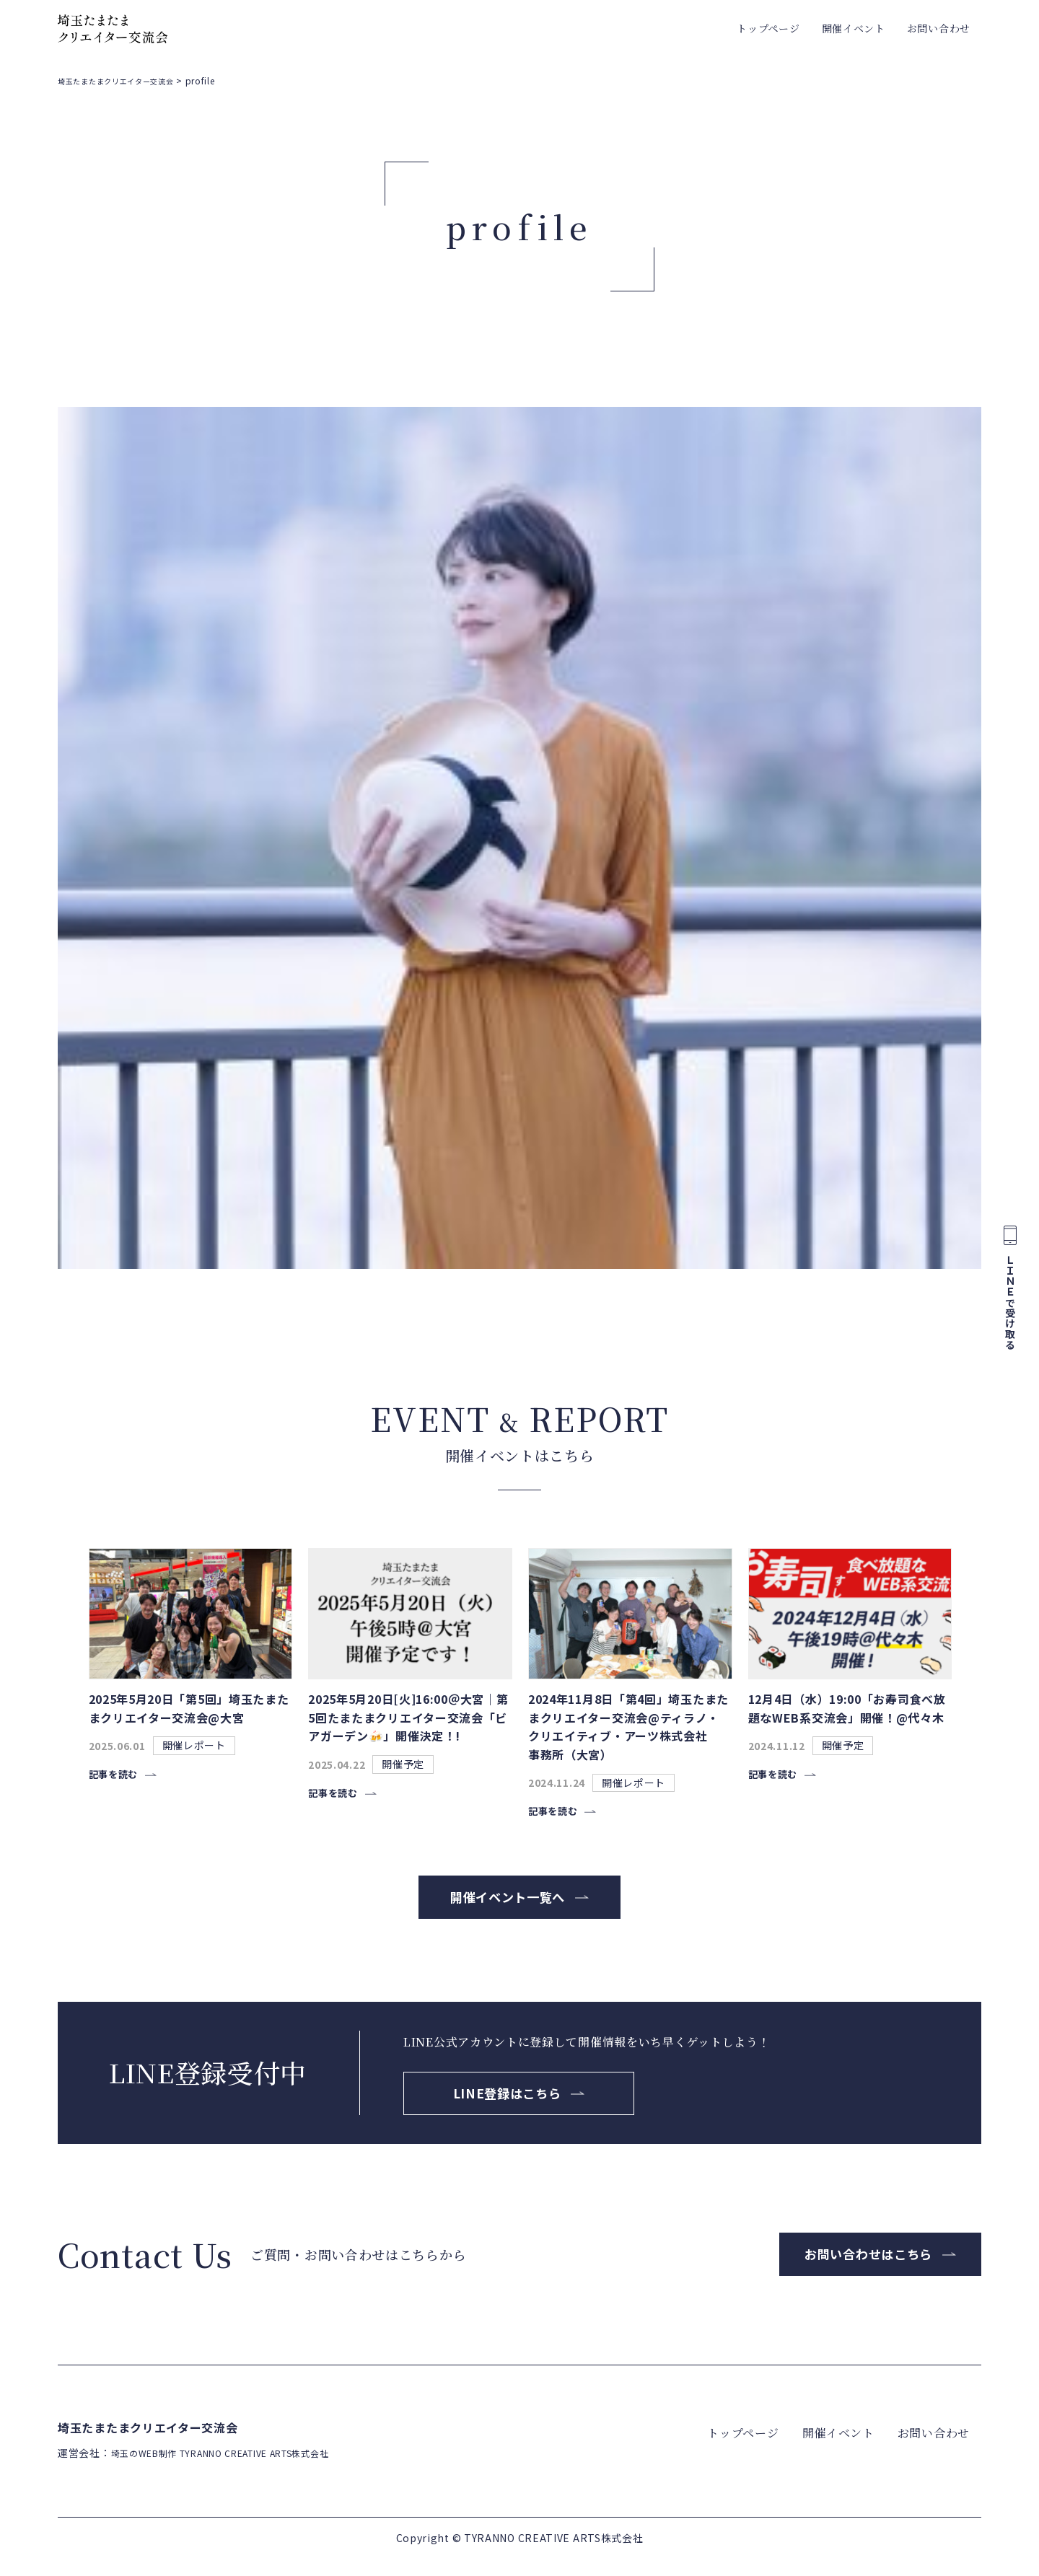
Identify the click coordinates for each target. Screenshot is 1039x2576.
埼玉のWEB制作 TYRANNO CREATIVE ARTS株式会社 (240, 2470)
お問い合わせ (938, 28)
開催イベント (853, 28)
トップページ (768, 28)
